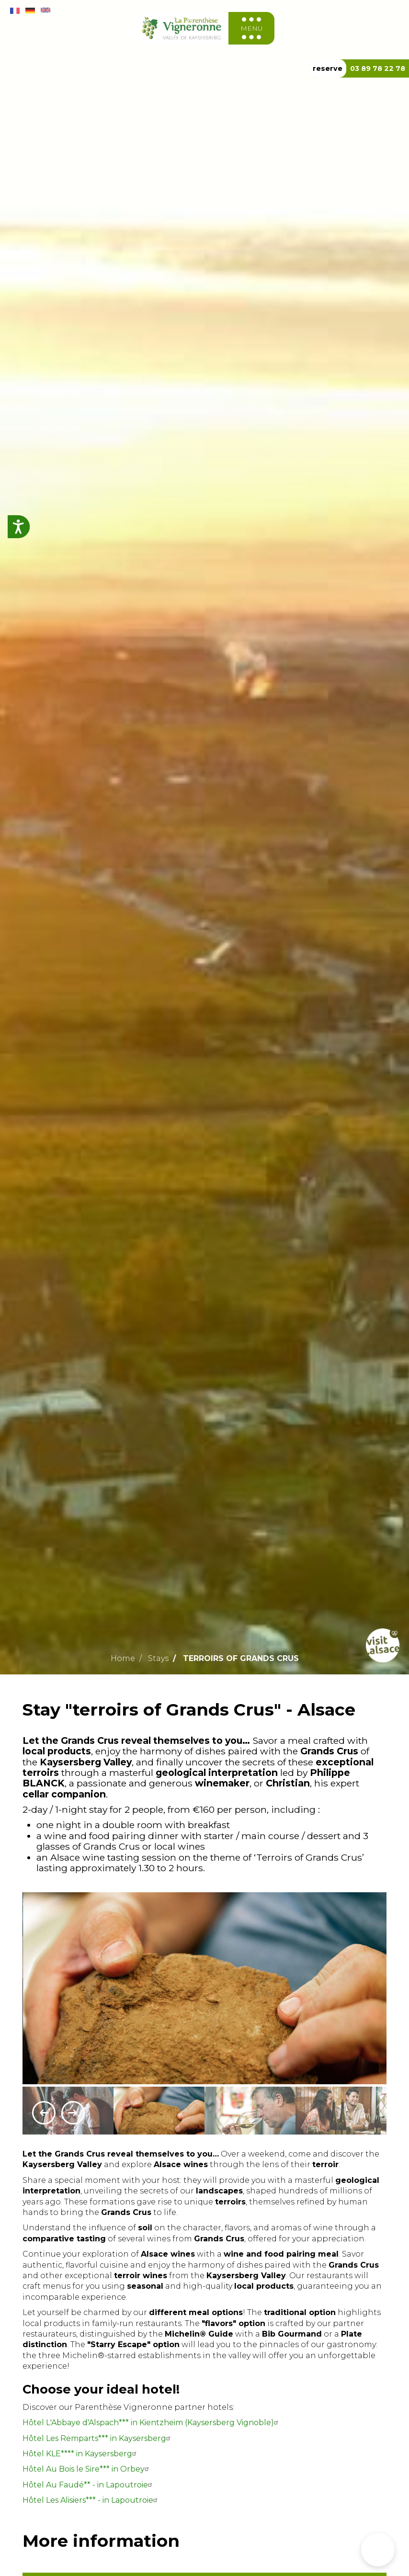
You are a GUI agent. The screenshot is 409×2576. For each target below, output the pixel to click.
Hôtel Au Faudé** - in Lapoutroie (89, 2484)
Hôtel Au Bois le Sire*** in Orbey (87, 2469)
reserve (327, 68)
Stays (158, 1658)
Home (123, 1658)
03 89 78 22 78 (377, 68)
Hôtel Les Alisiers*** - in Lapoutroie (91, 2500)
